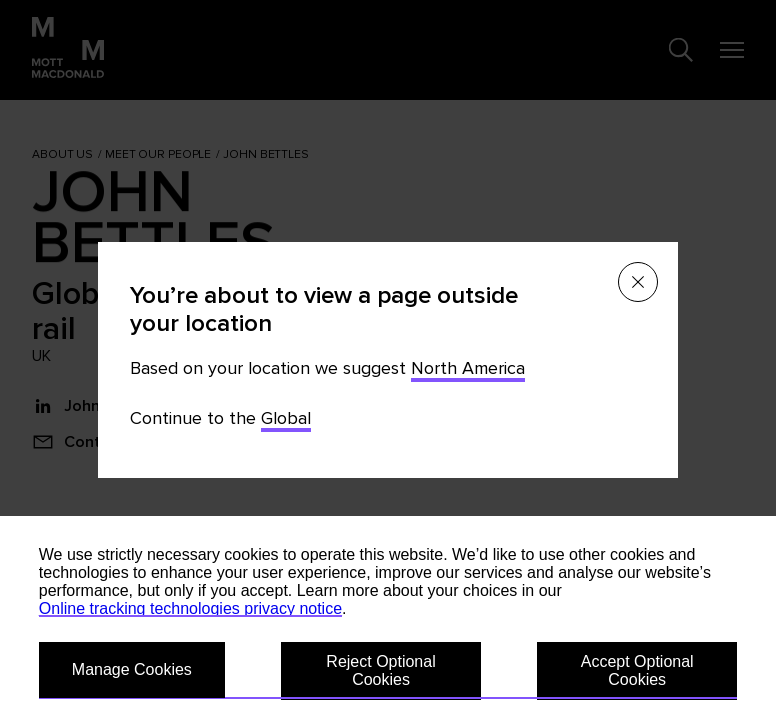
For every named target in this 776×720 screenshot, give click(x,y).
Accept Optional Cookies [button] (637, 670)
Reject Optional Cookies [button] (380, 670)
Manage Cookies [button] (132, 669)
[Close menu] (638, 282)
